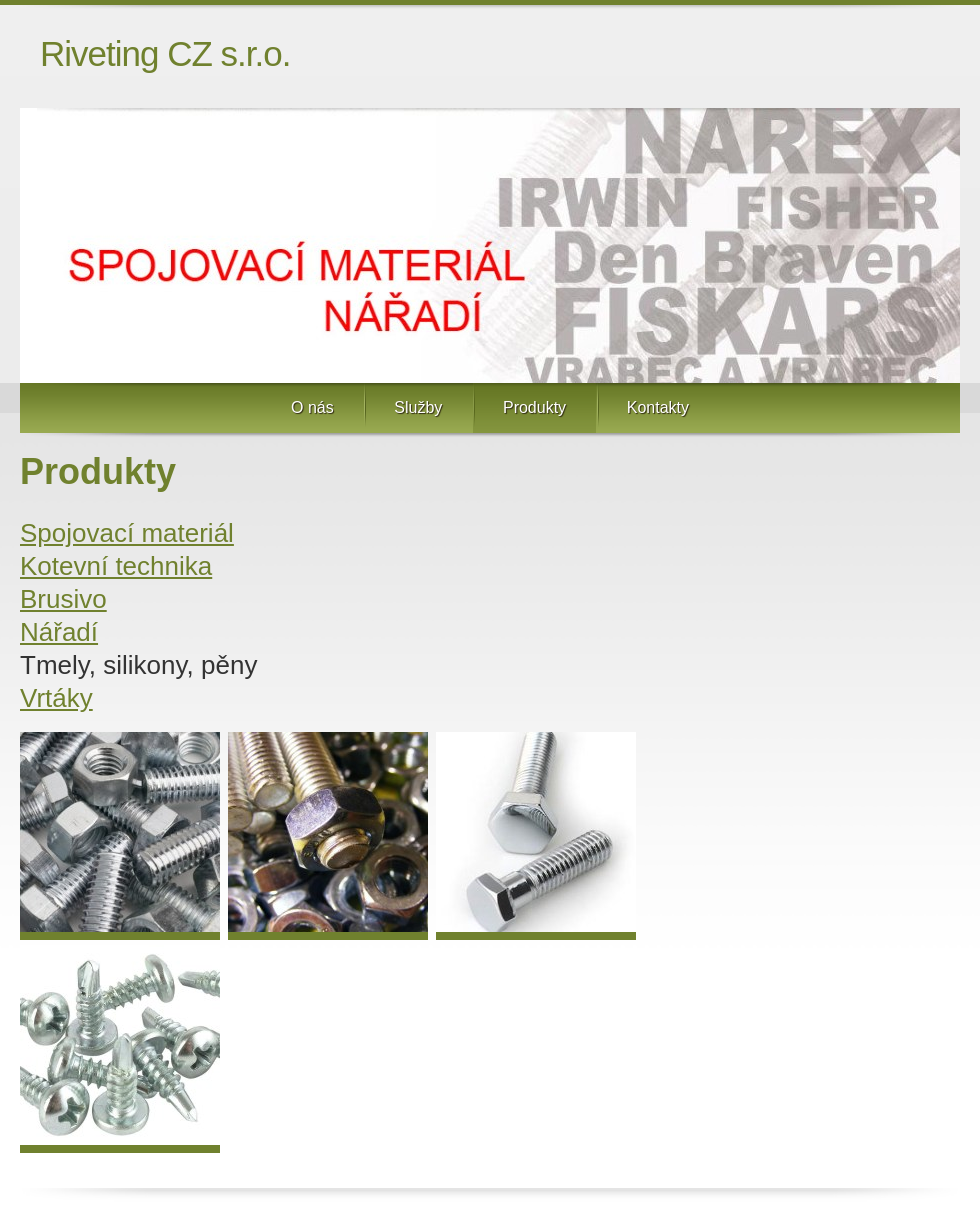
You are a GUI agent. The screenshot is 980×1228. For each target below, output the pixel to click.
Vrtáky (56, 698)
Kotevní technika (116, 566)
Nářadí (59, 632)
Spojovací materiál (127, 533)
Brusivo (63, 599)
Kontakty (658, 407)
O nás (312, 407)
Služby (418, 407)
